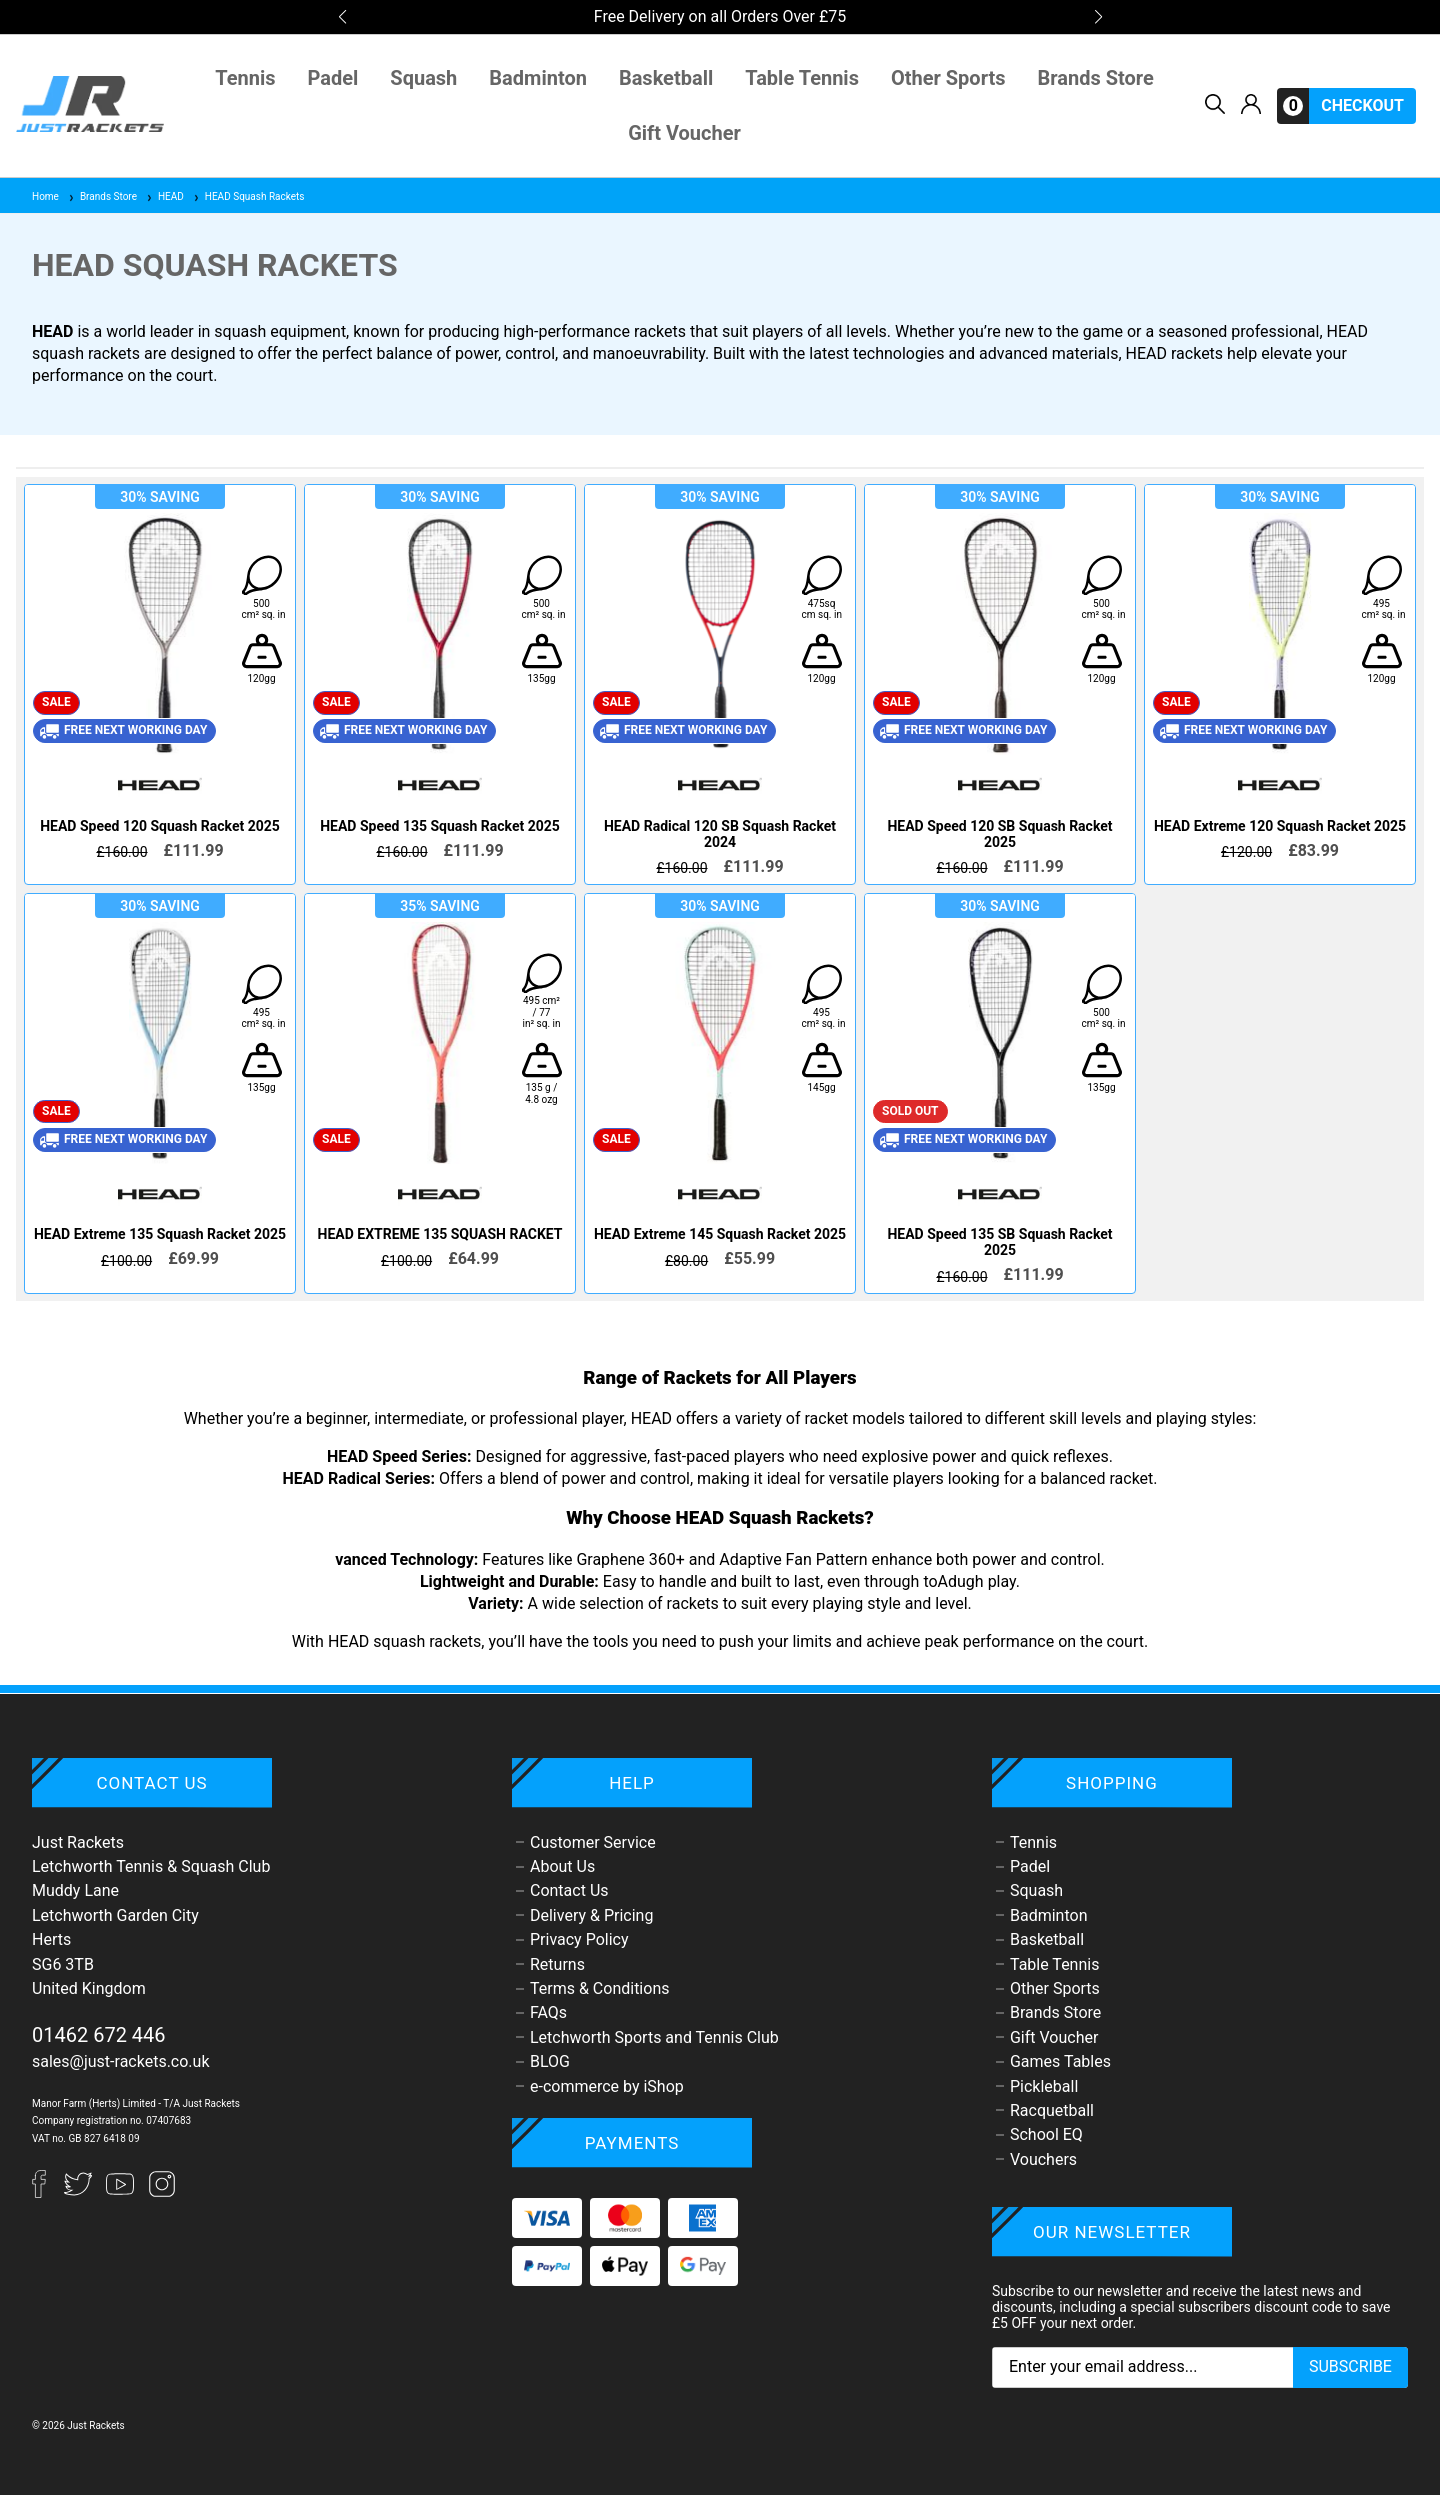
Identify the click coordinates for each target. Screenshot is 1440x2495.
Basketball (666, 78)
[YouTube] (122, 2192)
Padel (333, 78)
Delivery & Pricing (591, 1915)
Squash (423, 78)
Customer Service (593, 1842)
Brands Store (1096, 78)
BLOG (550, 2061)
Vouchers (1043, 2159)
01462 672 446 (99, 2035)
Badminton (538, 78)
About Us (562, 1866)
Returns (557, 1964)
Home (45, 196)
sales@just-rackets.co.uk (121, 2061)
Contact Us (569, 1890)
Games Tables (1060, 2061)
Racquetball (1052, 2110)
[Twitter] (80, 2192)
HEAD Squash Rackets (248, 196)
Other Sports (948, 78)
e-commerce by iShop (607, 2086)
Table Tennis (802, 78)
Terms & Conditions (600, 1988)
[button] (342, 17)
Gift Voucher (684, 133)
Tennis (245, 78)
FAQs (548, 2012)
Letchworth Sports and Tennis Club (654, 2037)
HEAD (164, 196)
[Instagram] (162, 2192)
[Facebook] (48, 2192)
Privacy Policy (579, 1939)
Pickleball (1044, 2086)
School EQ (1046, 2134)
